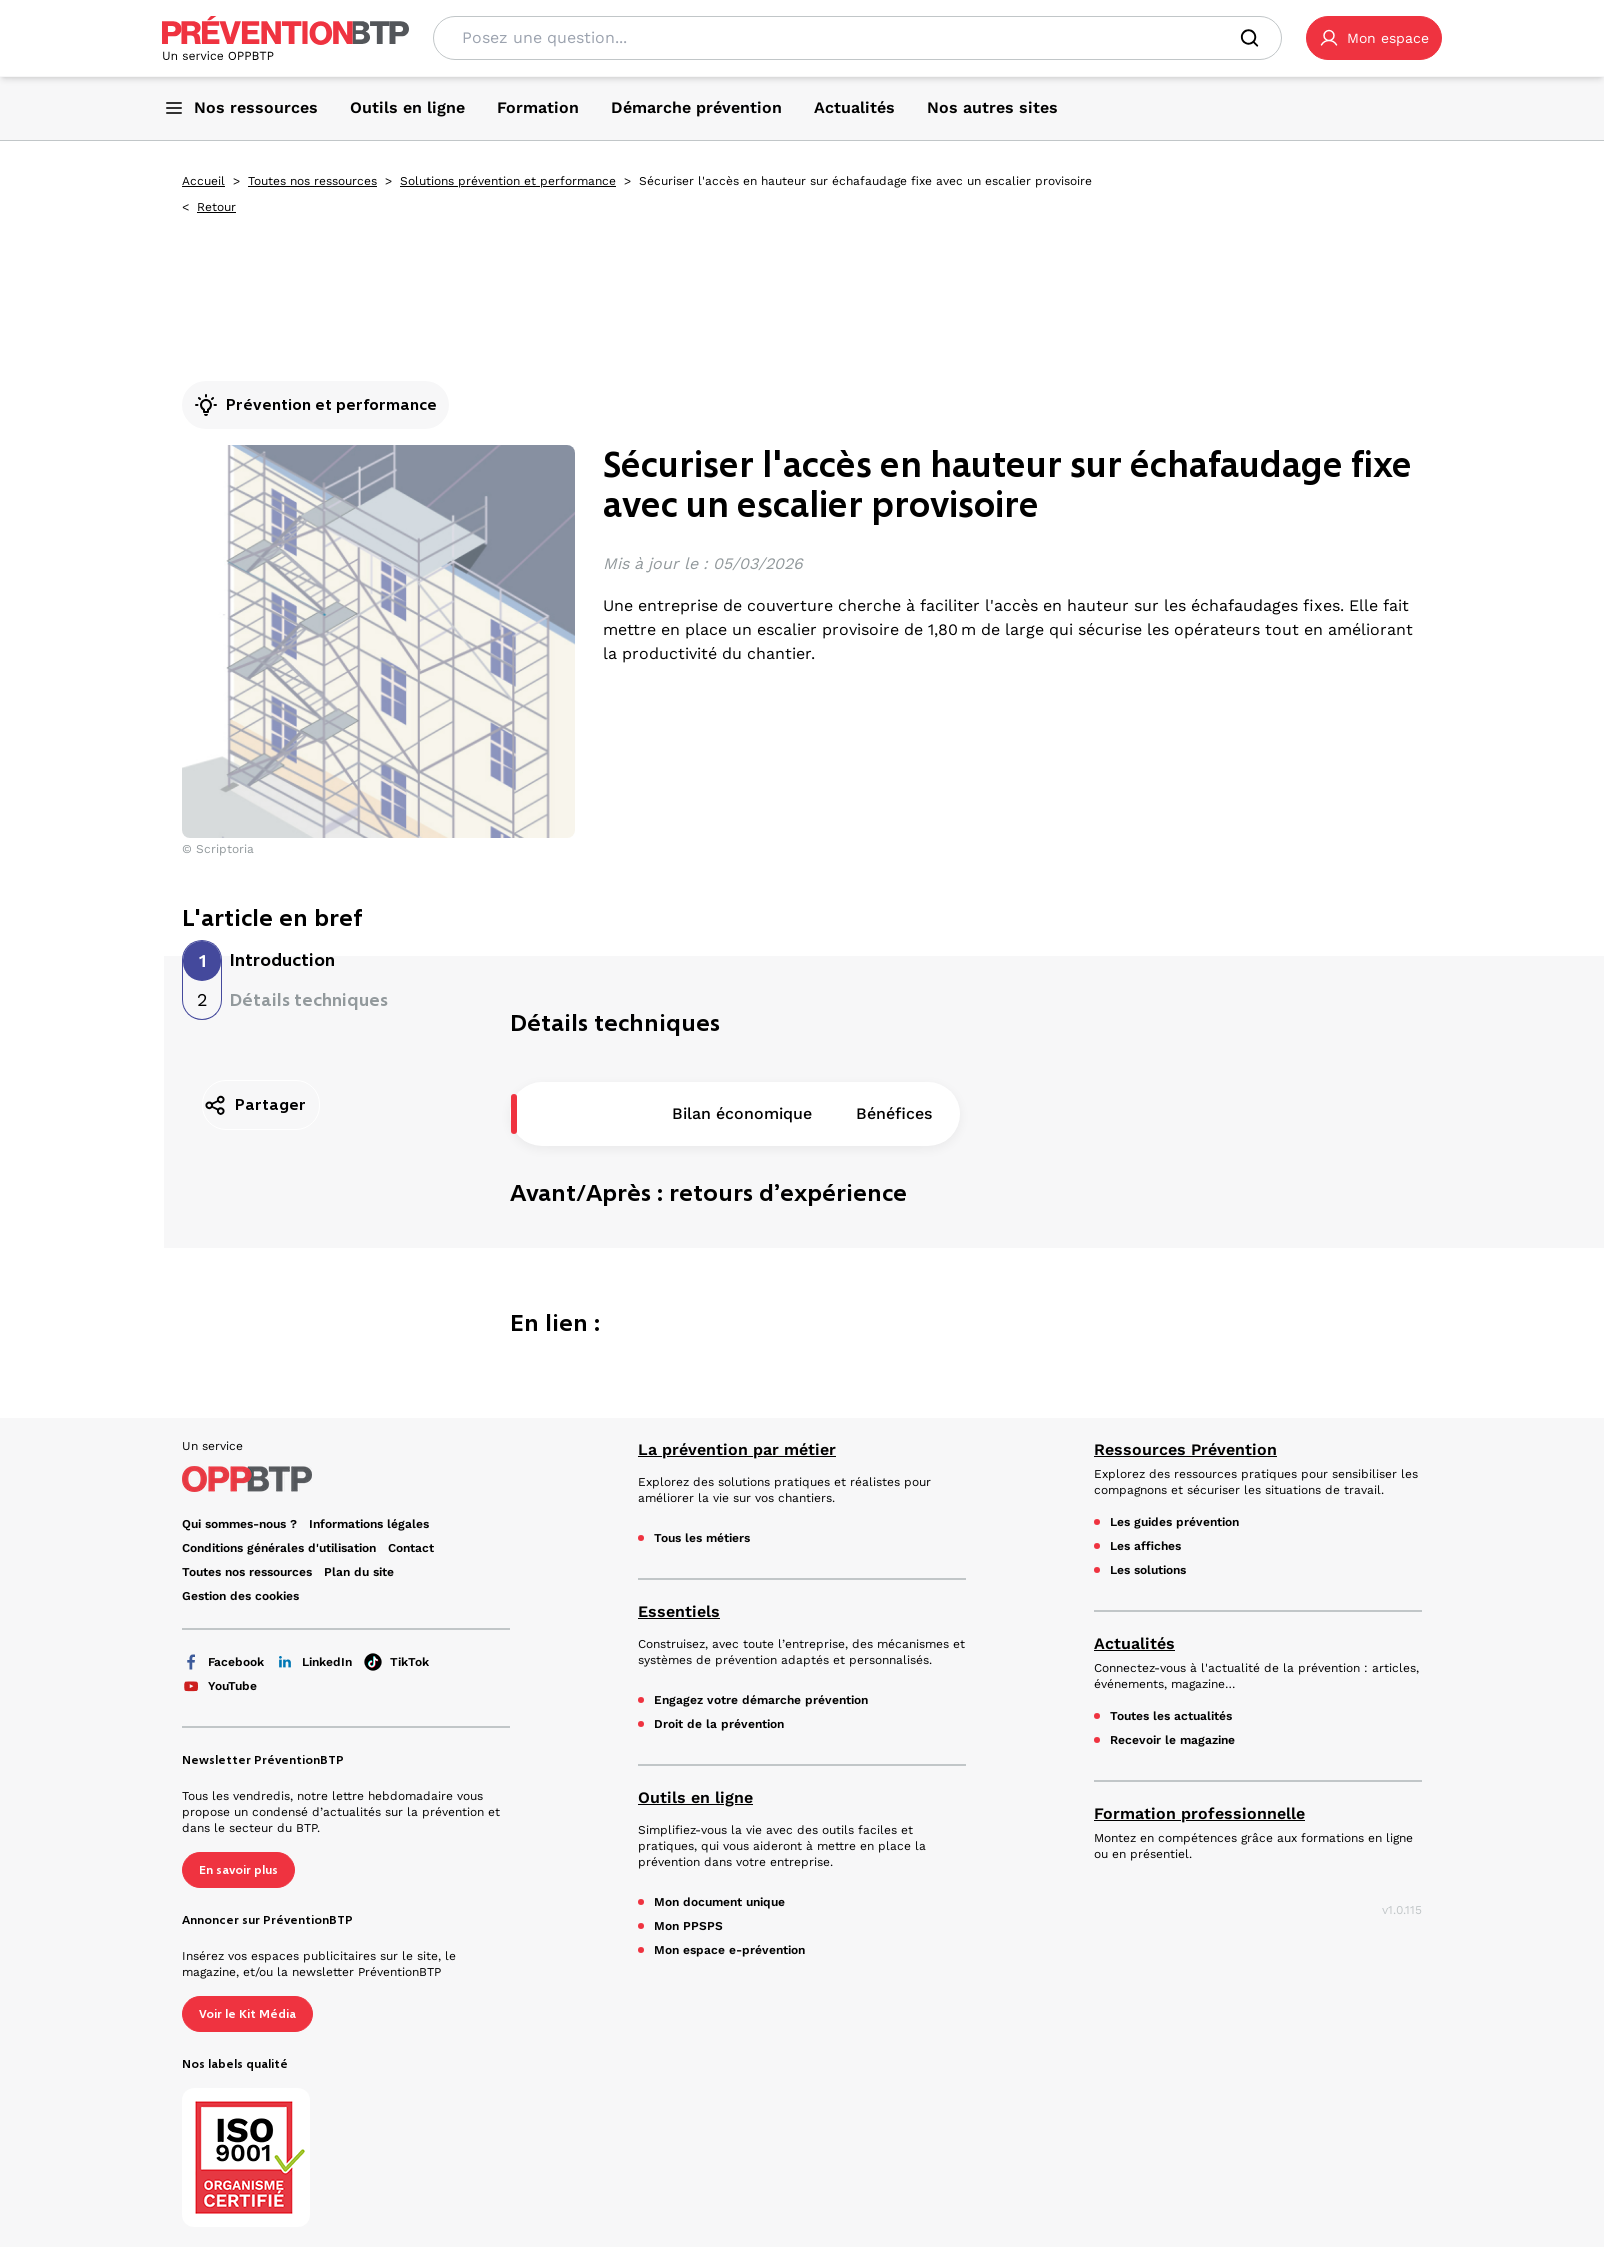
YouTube (219, 1686)
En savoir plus (238, 1870)
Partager (254, 1105)
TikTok (396, 1662)
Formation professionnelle (1199, 1813)
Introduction (282, 960)
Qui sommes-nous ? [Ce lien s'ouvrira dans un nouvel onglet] (239, 1524)
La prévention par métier (737, 1449)
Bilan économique (742, 1113)
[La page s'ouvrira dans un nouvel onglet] (1374, 38)
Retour (216, 207)
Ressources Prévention (1185, 1449)
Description (583, 1113)
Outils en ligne (695, 1797)
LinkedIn (314, 1662)
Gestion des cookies (240, 1596)
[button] (1374, 38)
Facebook (223, 1662)
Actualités (1134, 1643)
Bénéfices (894, 1113)
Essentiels (679, 1611)
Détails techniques (309, 1000)
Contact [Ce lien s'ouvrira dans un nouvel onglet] (411, 1548)
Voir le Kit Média (247, 2014)
